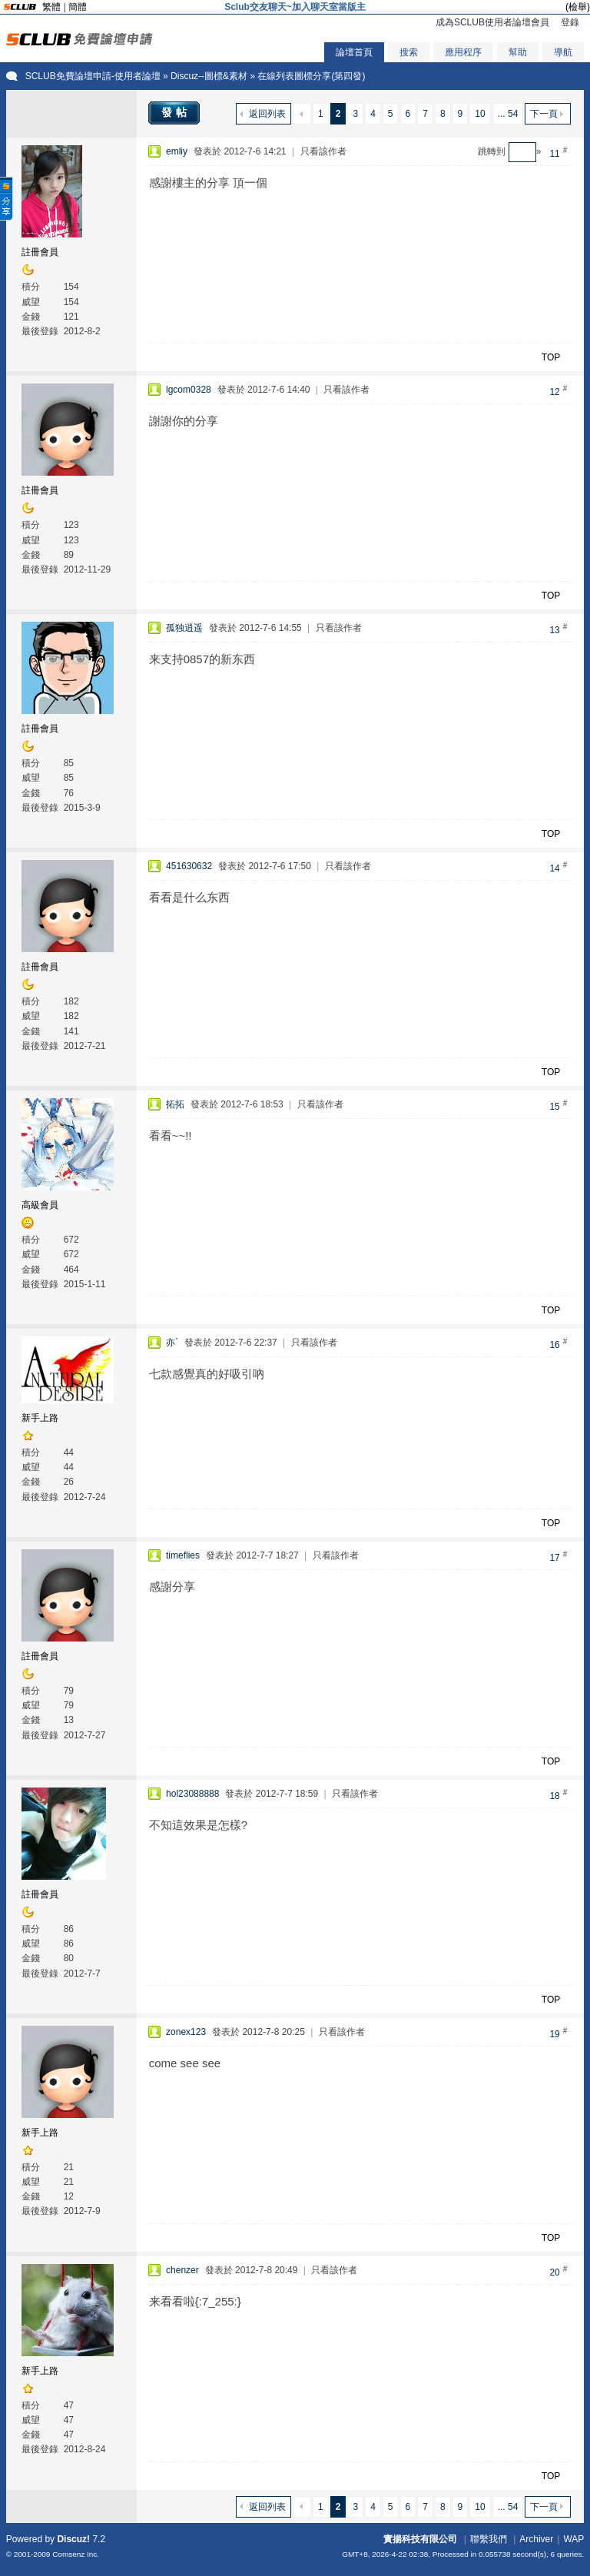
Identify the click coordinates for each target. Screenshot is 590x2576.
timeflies (183, 1555)
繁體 (51, 7)
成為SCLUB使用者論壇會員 (492, 22)
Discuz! (73, 2539)
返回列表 (267, 113)
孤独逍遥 (184, 627)
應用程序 (463, 52)
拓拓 (175, 1104)
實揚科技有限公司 (420, 2539)
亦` (172, 1342)
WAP (573, 2539)
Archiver (536, 2539)
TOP (551, 357)
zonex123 (186, 2032)
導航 (563, 52)
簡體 (77, 7)
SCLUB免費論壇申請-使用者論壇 (93, 76)
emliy (176, 151)
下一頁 (544, 113)
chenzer (182, 2270)
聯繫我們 (488, 2539)
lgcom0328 (188, 389)
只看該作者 (323, 151)
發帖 (176, 112)
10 (480, 113)
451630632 (189, 866)
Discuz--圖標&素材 (209, 76)
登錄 (570, 22)
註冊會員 (40, 252)
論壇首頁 (354, 52)
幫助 (518, 52)
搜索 (408, 52)
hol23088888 (192, 1793)
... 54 (508, 113)
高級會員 (40, 1205)
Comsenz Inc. (75, 2554)
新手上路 (40, 1417)
